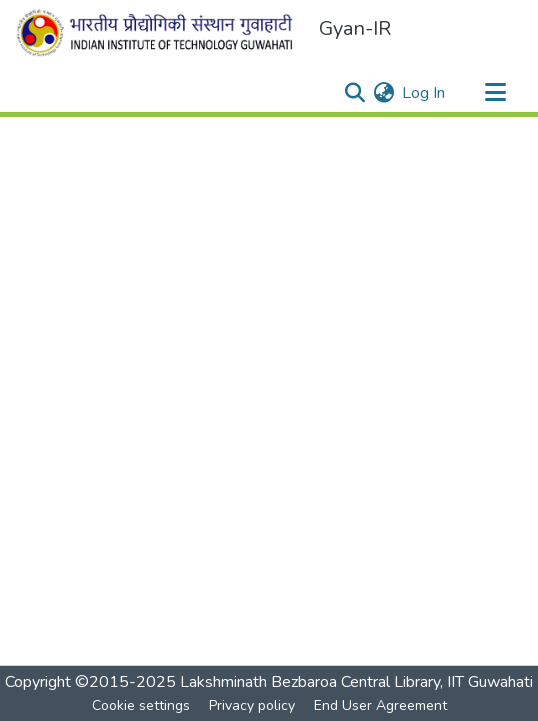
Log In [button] (424, 93)
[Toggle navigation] (495, 93)
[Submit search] (354, 93)
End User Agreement (380, 705)
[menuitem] (383, 93)
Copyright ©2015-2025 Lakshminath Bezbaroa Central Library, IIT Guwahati (269, 682)
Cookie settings (141, 705)
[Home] (159, 33)
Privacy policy (252, 705)
